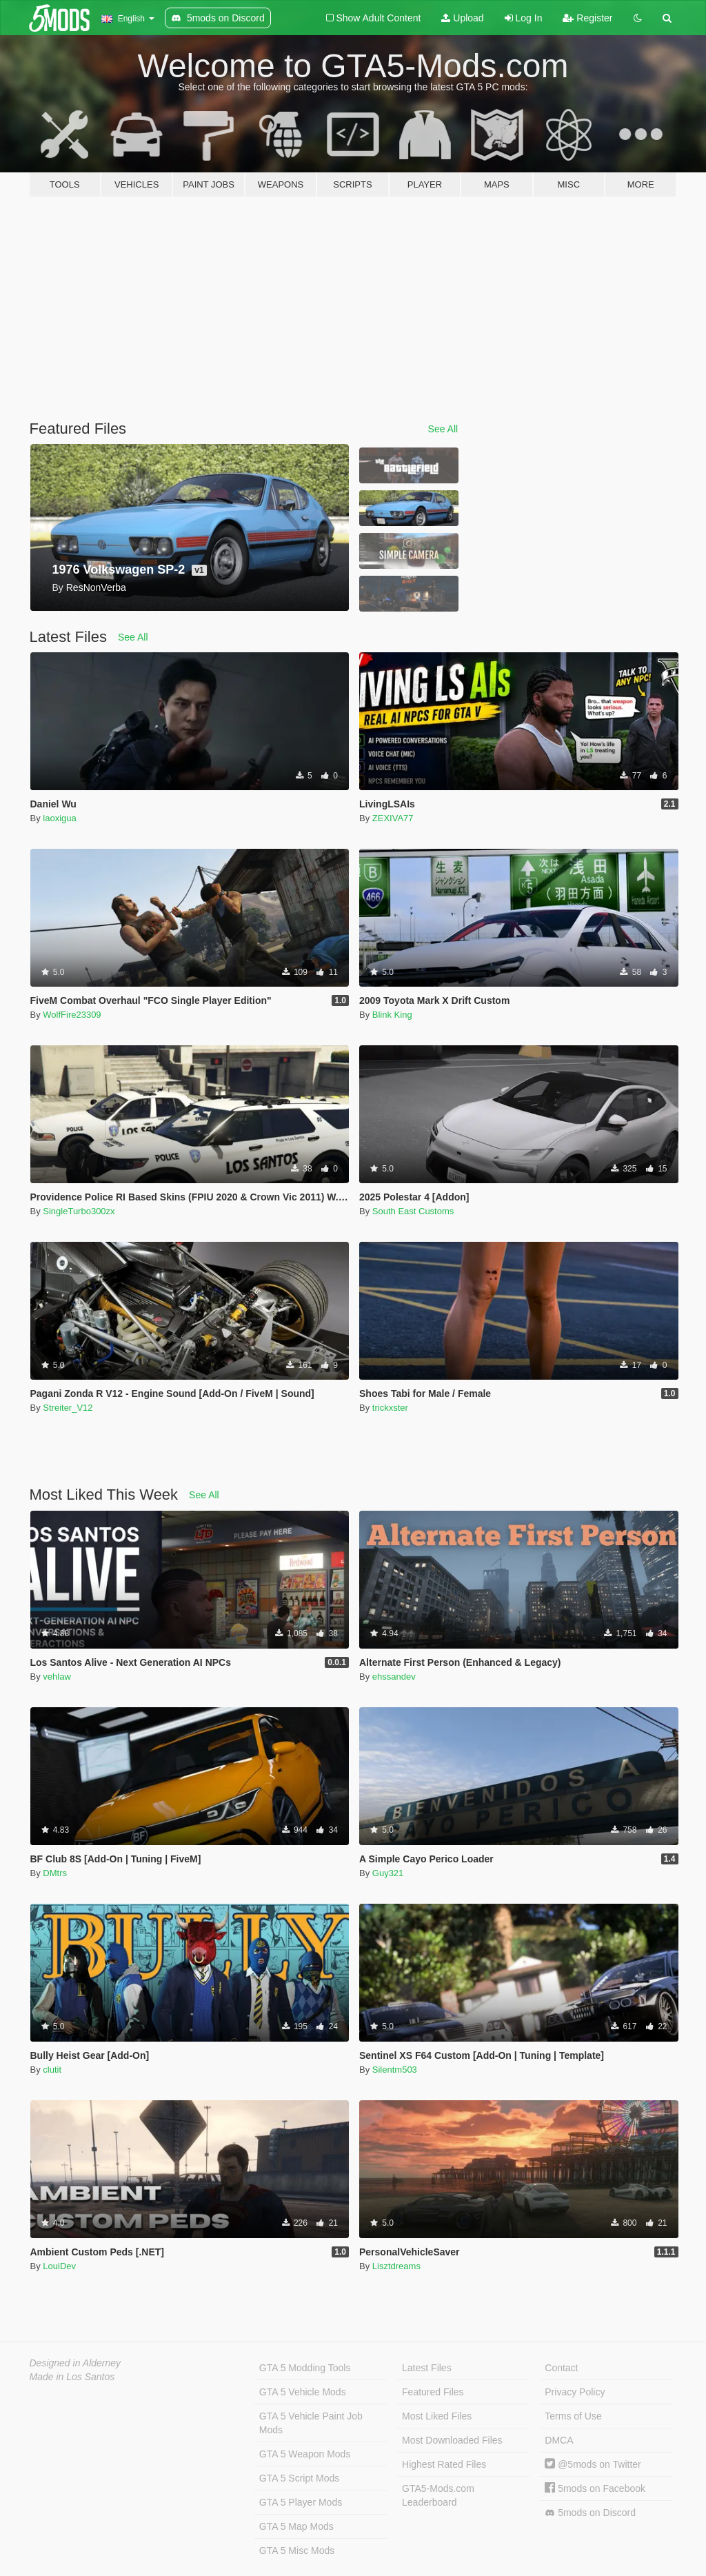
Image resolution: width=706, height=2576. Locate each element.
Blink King (392, 1014)
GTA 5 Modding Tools (305, 2367)
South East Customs (413, 1211)
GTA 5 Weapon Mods (305, 2453)
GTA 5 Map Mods (296, 2526)
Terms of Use (573, 2416)
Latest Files (427, 2367)
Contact (561, 2367)
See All (443, 428)
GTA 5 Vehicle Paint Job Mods (311, 2423)
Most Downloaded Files (452, 2440)
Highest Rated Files (444, 2464)
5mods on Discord (590, 2513)
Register (587, 17)
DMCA (559, 2440)
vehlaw (56, 1676)
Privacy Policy (575, 2391)
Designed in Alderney (75, 2362)
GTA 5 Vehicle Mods (302, 2391)
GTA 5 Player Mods (300, 2502)
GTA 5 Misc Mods (296, 2550)
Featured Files (432, 2391)
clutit (52, 2069)
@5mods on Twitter (593, 2464)
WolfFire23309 (72, 1014)
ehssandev (394, 1676)
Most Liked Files (437, 2416)
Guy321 (388, 1873)
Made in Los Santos (72, 2376)
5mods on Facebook (595, 2488)
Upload (462, 17)
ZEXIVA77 (393, 818)
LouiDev (59, 2266)
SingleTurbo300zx (78, 1211)
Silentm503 (394, 2069)
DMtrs (55, 1873)
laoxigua (59, 818)
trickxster (390, 1407)
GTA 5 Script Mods (299, 2478)
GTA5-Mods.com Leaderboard (438, 2495)
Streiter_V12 (67, 1407)
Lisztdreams (396, 2266)
